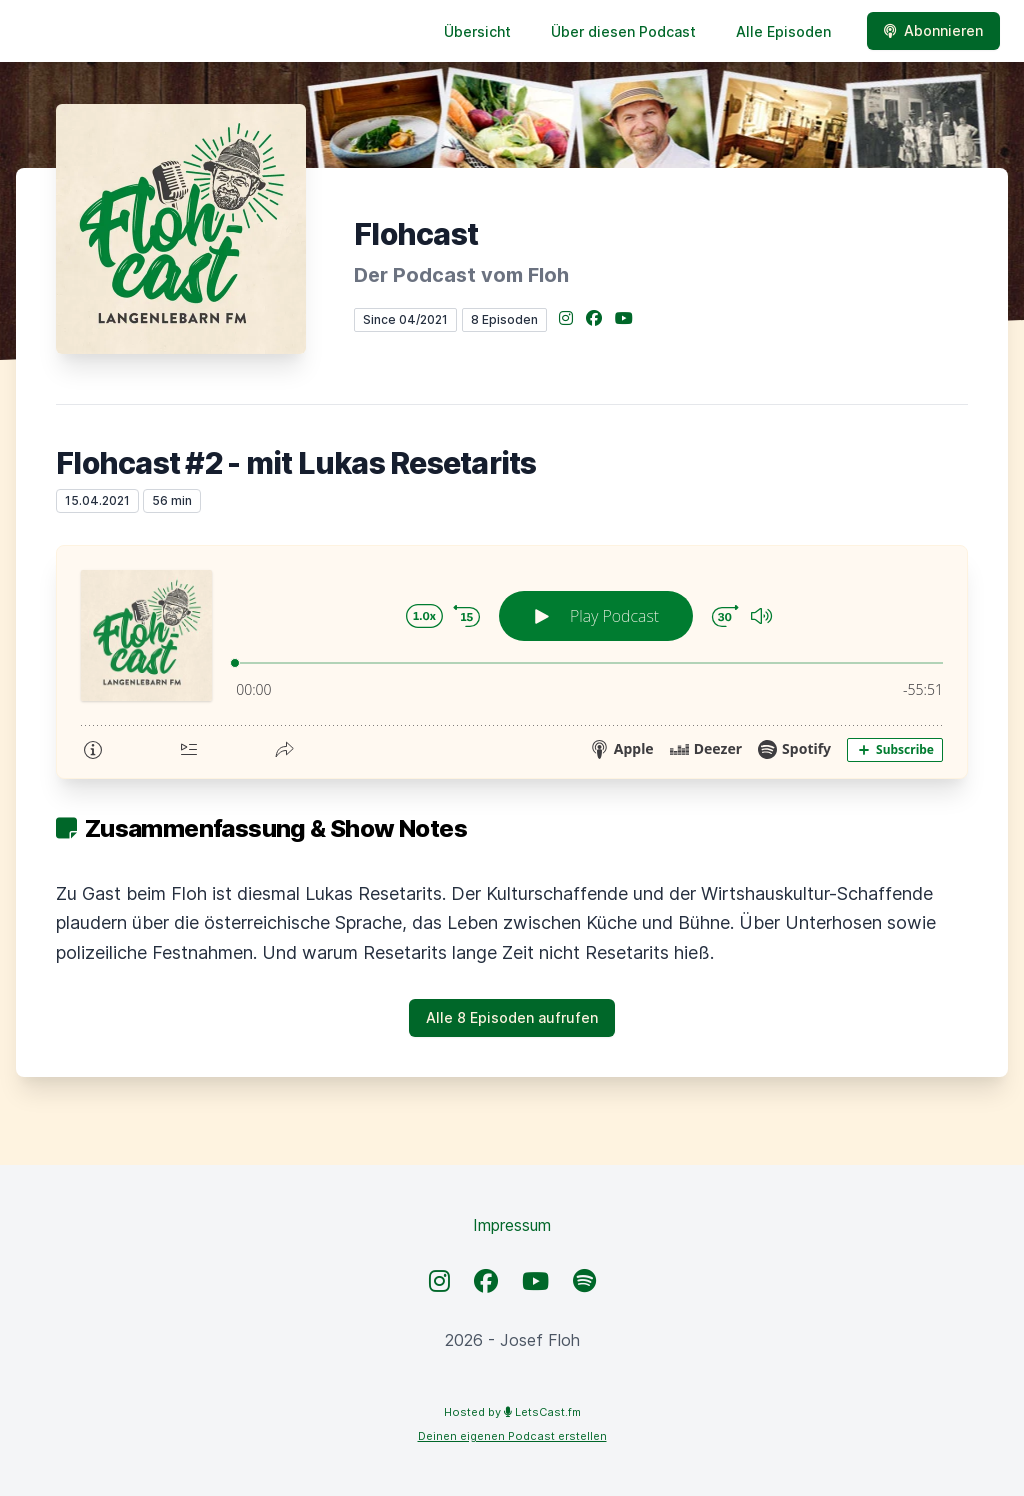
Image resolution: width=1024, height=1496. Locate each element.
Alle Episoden (783, 31)
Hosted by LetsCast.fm (512, 1412)
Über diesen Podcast (623, 31)
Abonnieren (933, 30)
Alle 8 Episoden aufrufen (512, 1017)
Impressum (512, 1225)
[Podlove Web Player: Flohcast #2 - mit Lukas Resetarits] (512, 662)
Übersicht (477, 31)
